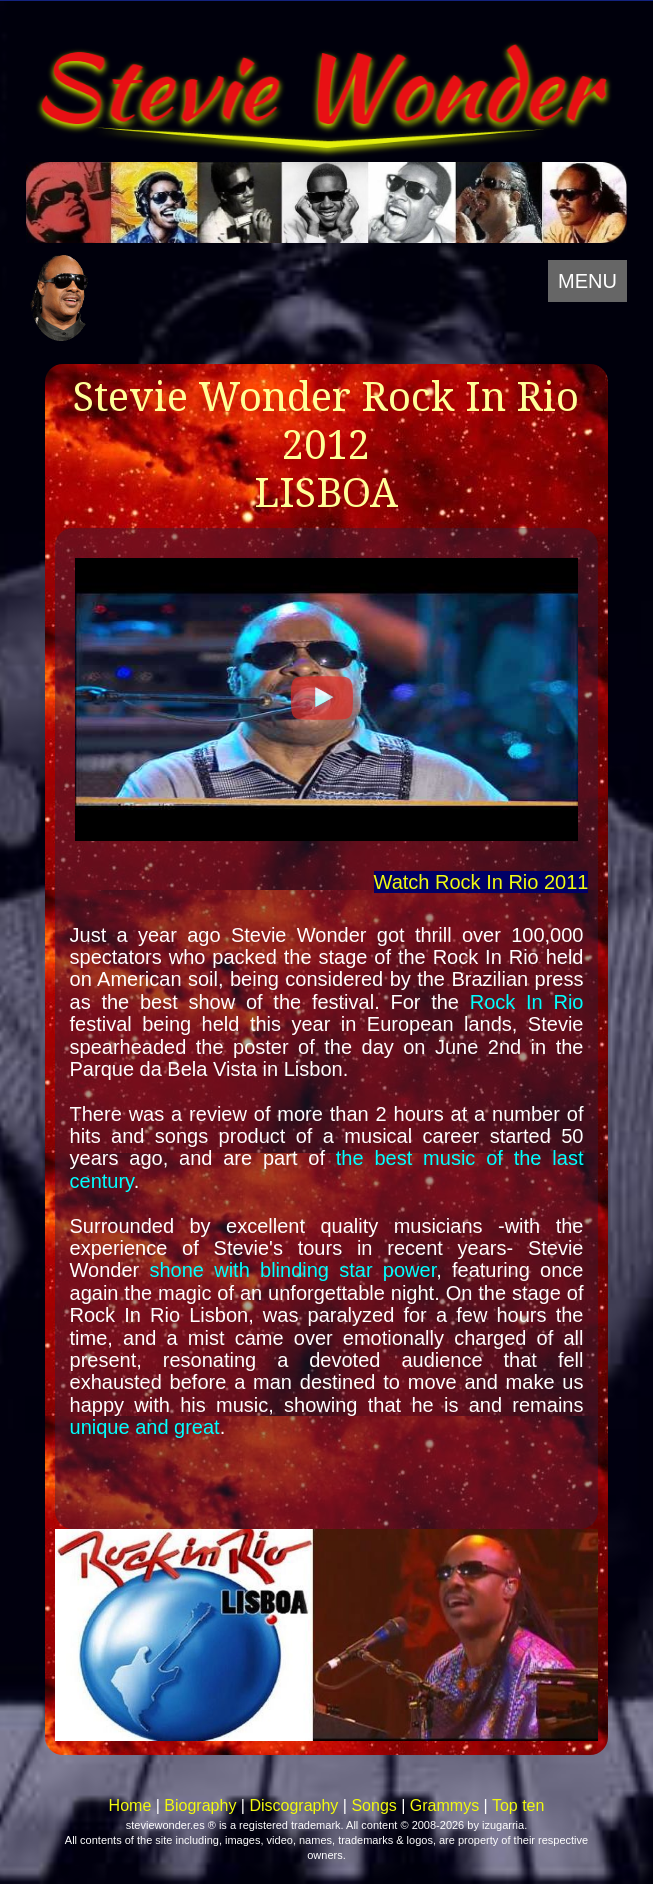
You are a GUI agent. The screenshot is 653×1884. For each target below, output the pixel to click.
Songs (373, 1805)
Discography (293, 1805)
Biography (200, 1805)
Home (130, 1805)
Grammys (444, 1805)
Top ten (518, 1805)
